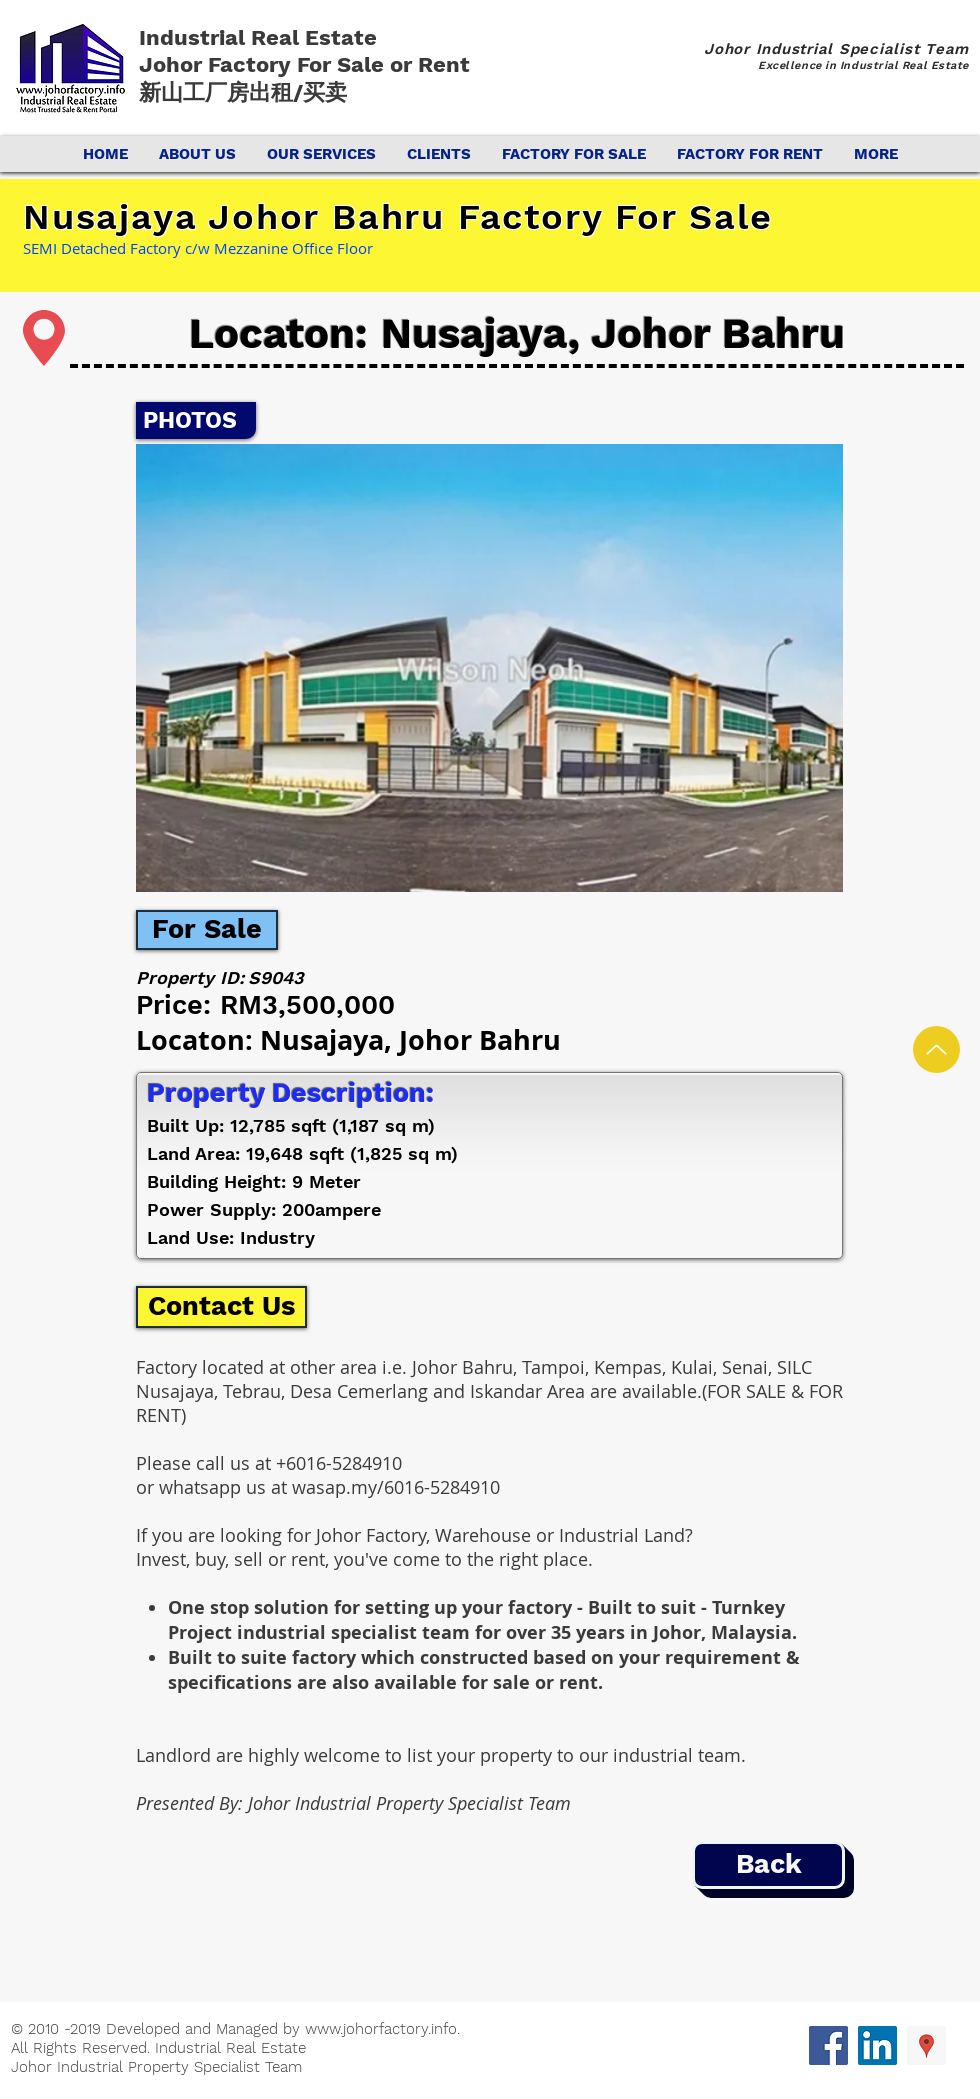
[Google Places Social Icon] (926, 2045)
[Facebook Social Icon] (828, 2045)
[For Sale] (207, 930)
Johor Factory (218, 64)
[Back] (768, 1865)
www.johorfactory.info (381, 2029)
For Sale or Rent (386, 64)
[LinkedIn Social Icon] (877, 2045)
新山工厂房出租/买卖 (243, 92)
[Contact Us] (221, 1307)
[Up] (936, 1049)
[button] (489, 668)
